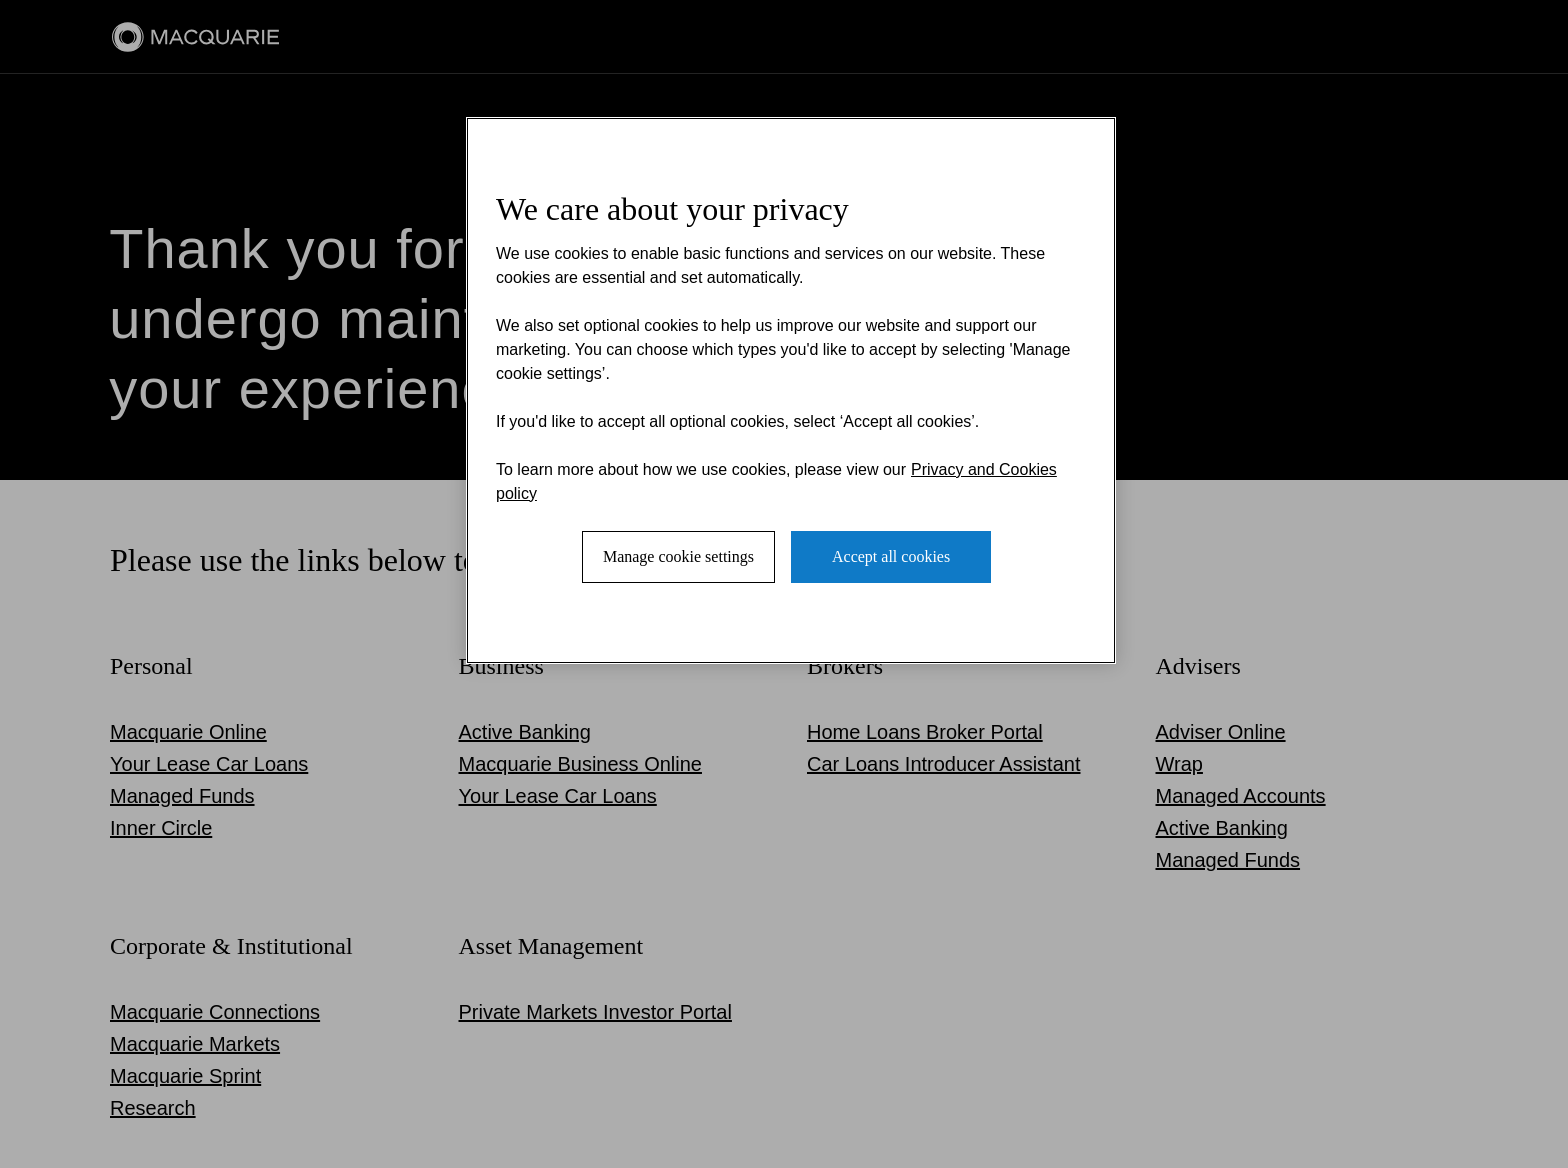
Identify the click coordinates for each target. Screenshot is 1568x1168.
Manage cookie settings (678, 556)
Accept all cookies (891, 556)
